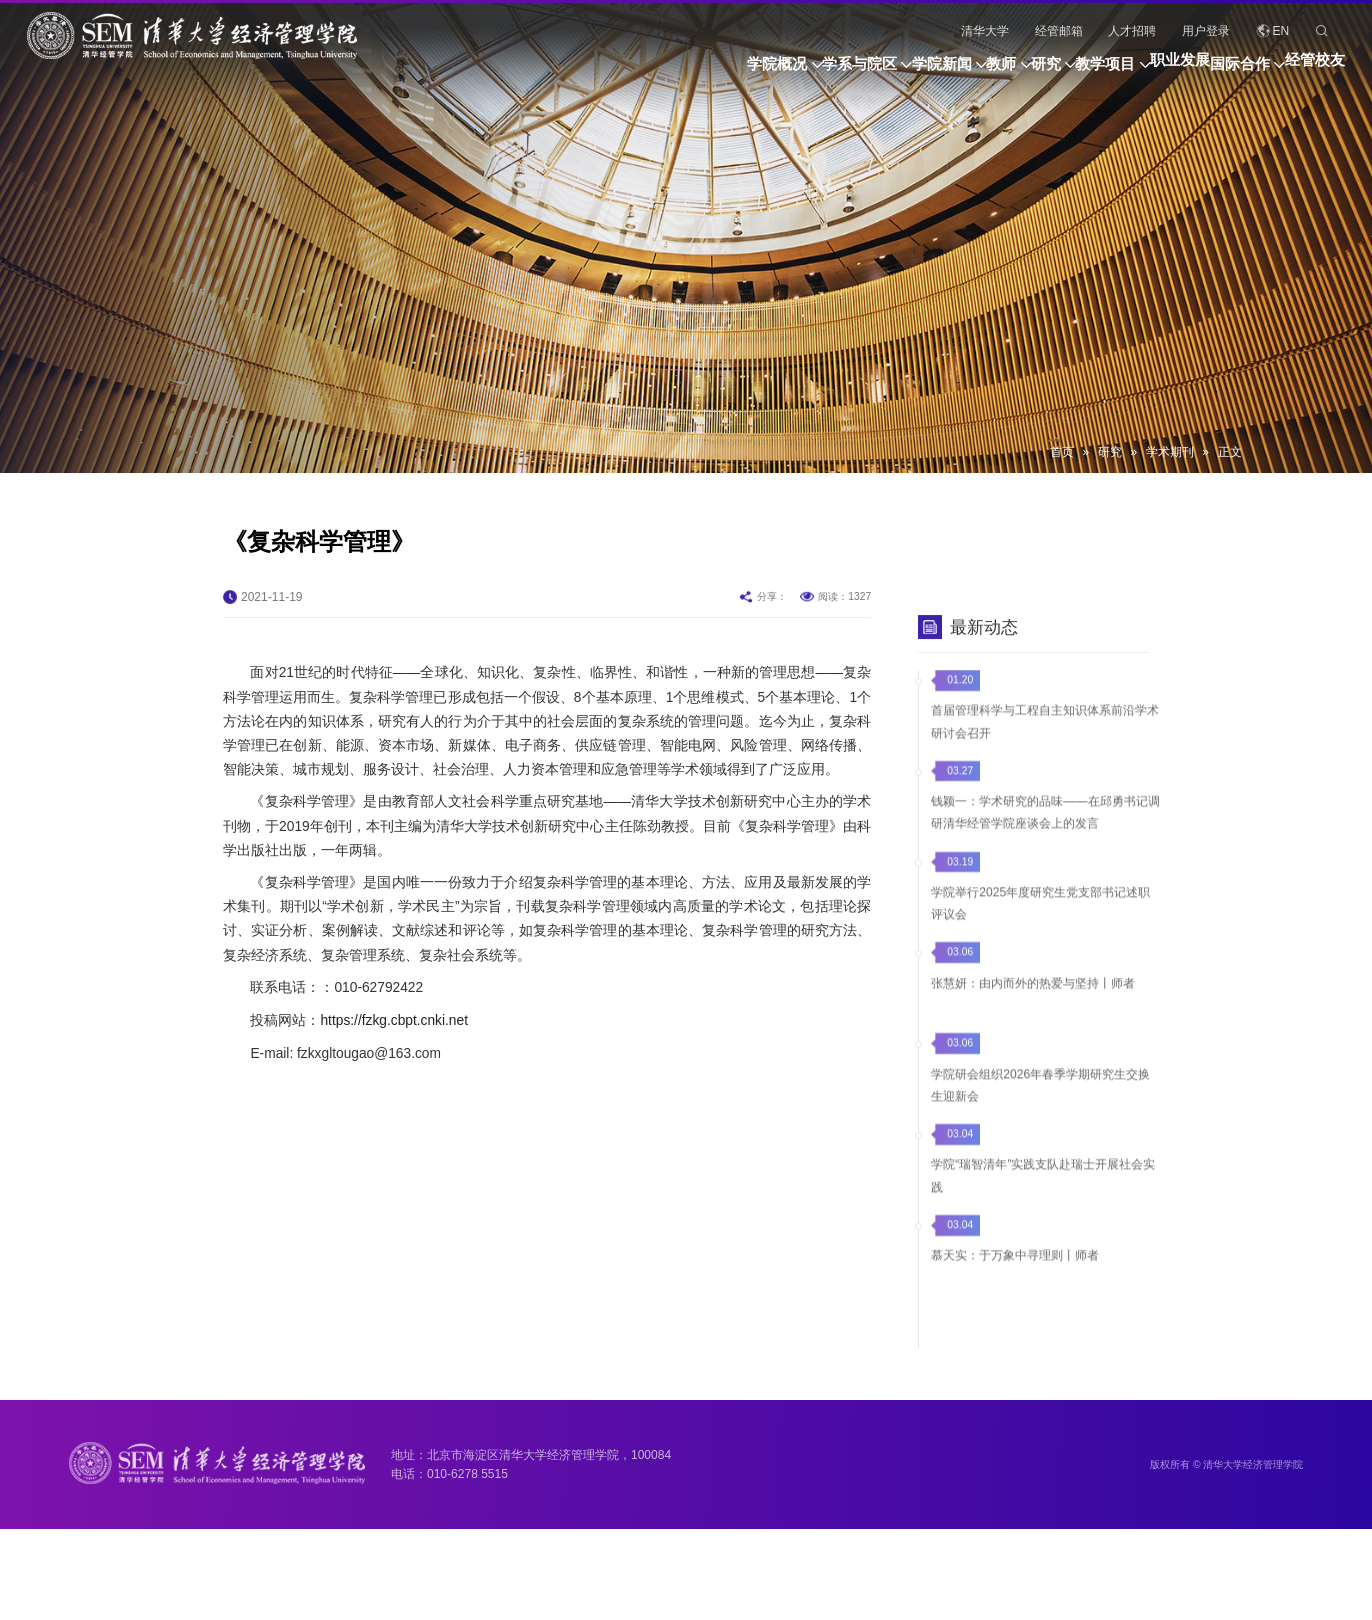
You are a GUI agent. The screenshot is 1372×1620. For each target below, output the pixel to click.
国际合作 (1210, 72)
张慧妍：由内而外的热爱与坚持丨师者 (1033, 1024)
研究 (925, 72)
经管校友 (1315, 72)
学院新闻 (761, 72)
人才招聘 (1132, 30)
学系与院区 (648, 72)
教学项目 (1015, 72)
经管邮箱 (1059, 30)
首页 (1062, 452)
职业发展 (1120, 72)
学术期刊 (1170, 452)
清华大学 (985, 30)
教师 (851, 72)
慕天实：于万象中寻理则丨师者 (1015, 1297)
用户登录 (1206, 30)
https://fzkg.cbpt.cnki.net (394, 1084)
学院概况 (537, 72)
